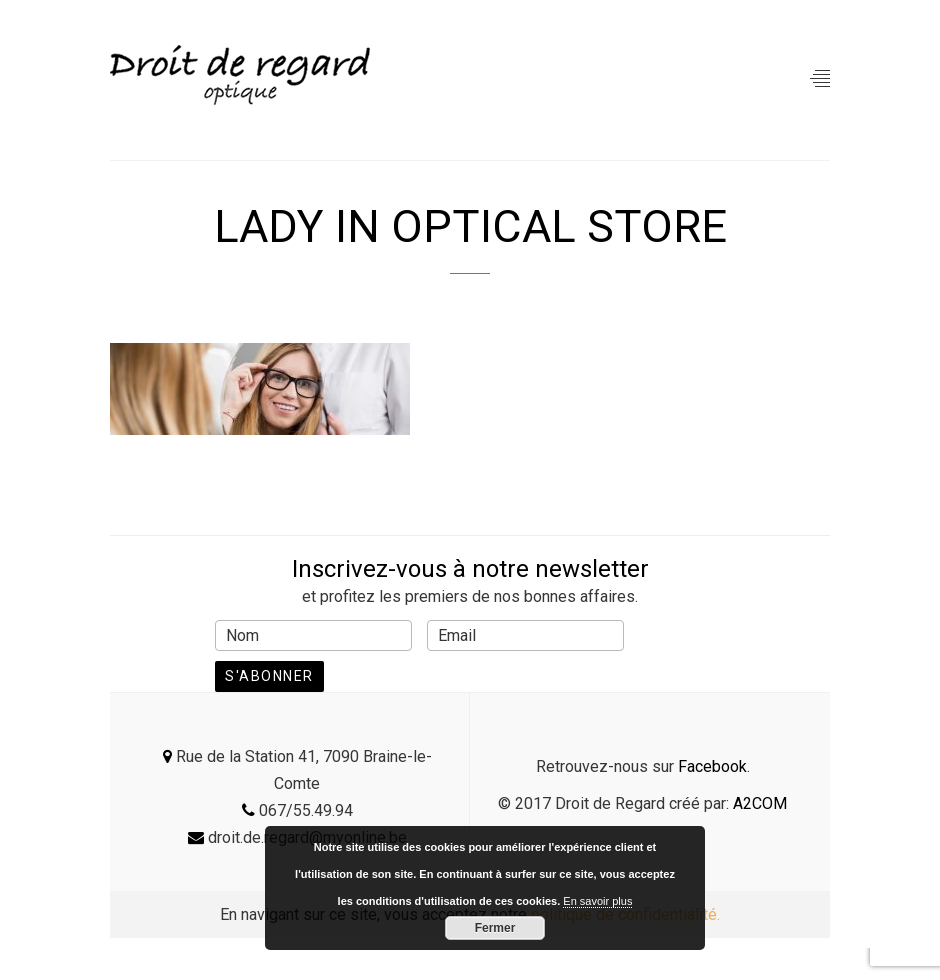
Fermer (495, 928)
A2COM (760, 803)
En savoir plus (597, 901)
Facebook (712, 766)
